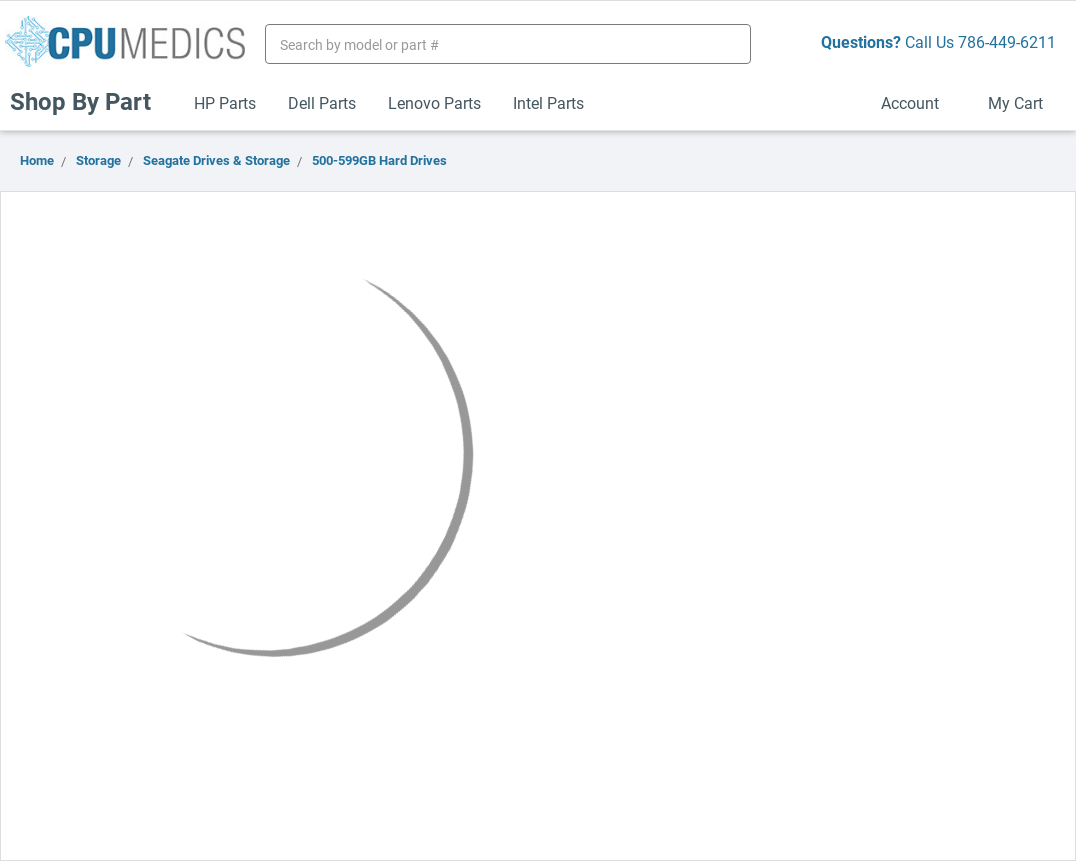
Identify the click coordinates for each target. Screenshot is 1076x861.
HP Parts (225, 102)
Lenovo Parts (434, 102)
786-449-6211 (1007, 41)
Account (918, 102)
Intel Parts (548, 102)
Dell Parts (322, 102)
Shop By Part (89, 101)
